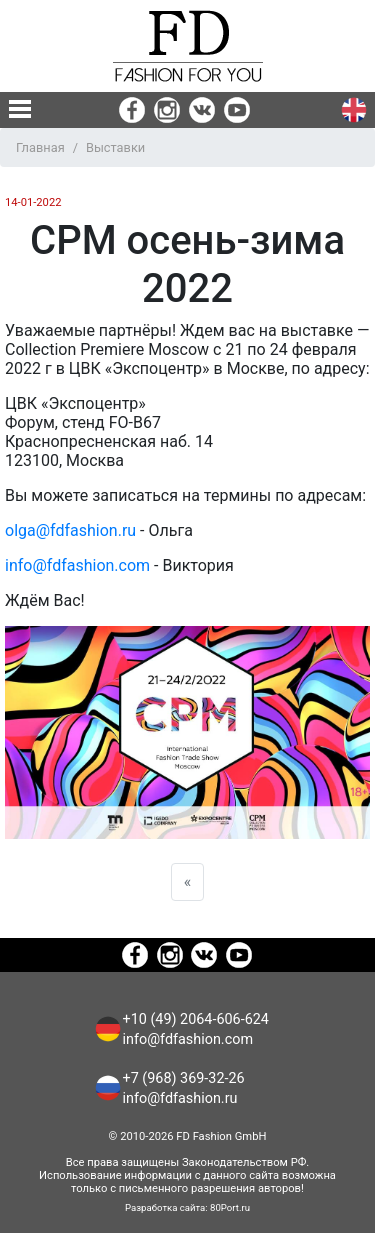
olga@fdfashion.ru (70, 530)
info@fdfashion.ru (180, 1098)
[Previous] (188, 882)
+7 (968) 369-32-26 (184, 1078)
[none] (20, 109)
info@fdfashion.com (77, 565)
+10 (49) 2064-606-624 (196, 1019)
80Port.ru (230, 1207)
